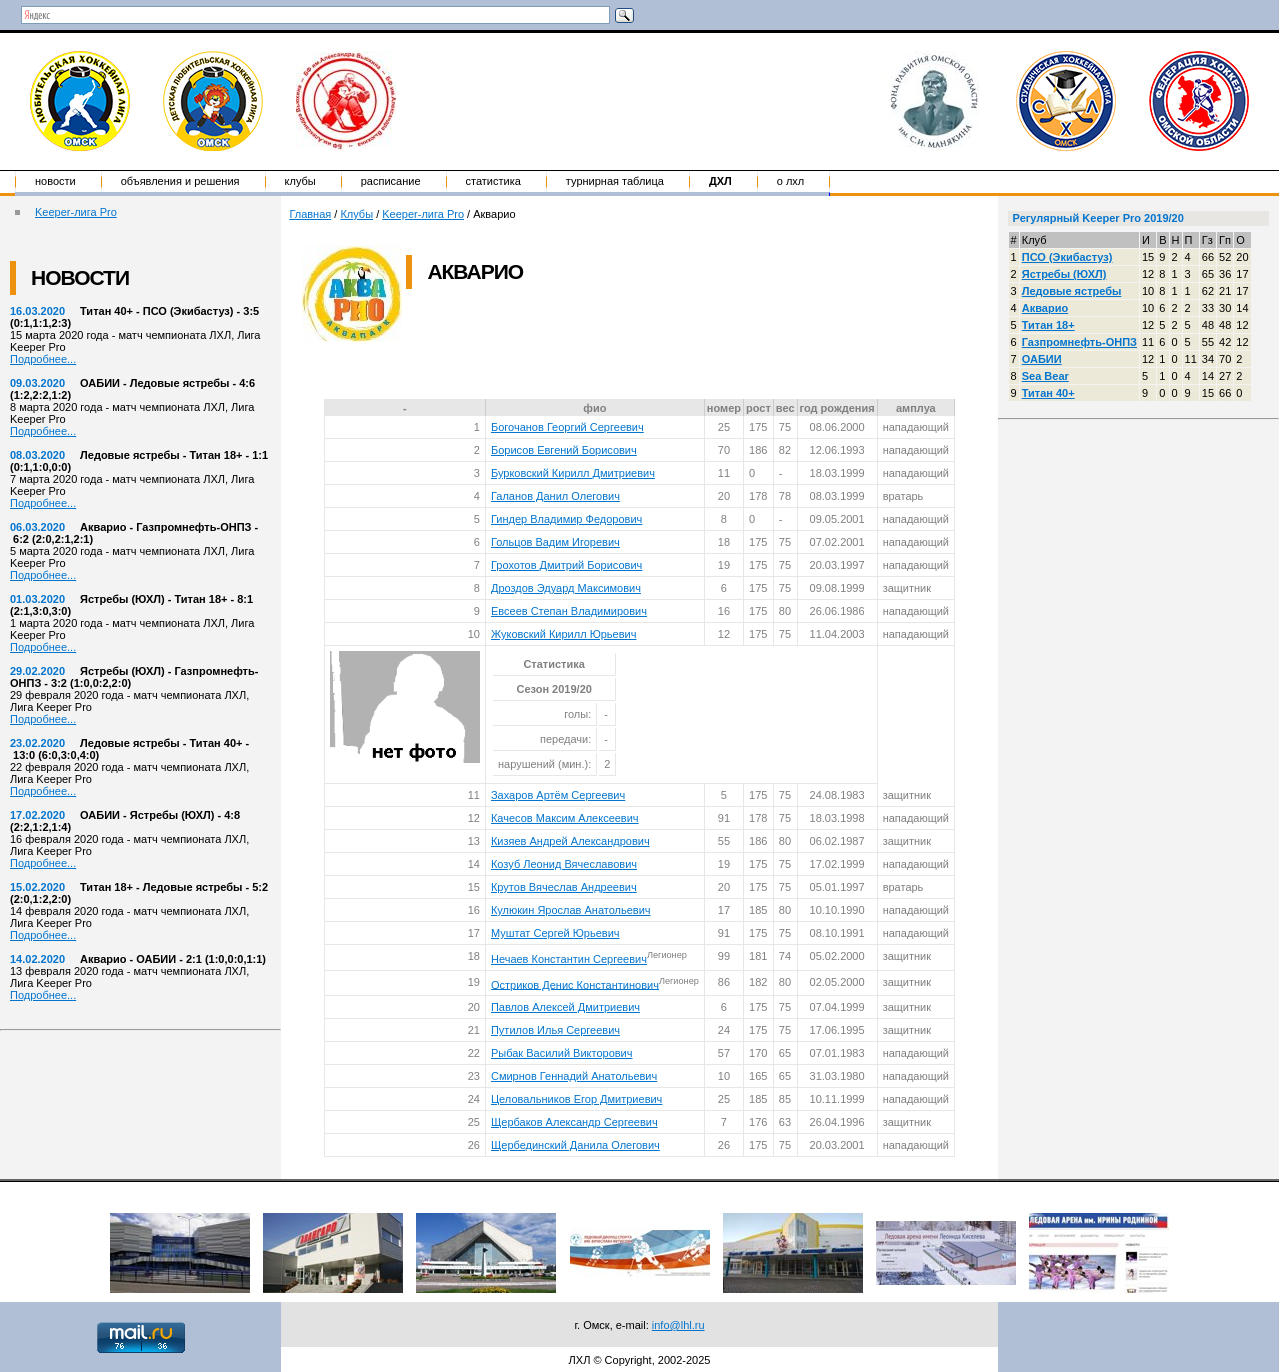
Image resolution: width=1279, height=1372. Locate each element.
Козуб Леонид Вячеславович (564, 864)
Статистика (493, 181)
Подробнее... (43, 359)
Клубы (300, 181)
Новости (55, 181)
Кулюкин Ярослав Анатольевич (571, 910)
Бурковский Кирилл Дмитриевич (573, 473)
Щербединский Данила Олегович (575, 1145)
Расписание (391, 181)
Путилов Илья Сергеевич (555, 1030)
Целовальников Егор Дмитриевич (576, 1099)
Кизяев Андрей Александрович (570, 841)
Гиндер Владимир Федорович (566, 519)
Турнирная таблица (615, 181)
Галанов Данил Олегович (555, 496)
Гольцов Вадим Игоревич (555, 542)
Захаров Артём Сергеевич (558, 795)
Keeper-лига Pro (76, 212)
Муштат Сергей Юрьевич (555, 933)
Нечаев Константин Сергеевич (569, 959)
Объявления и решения (180, 181)
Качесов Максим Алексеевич (565, 818)
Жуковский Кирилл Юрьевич (563, 634)
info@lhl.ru (678, 1325)
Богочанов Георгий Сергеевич (567, 427)
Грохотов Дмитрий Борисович (566, 565)
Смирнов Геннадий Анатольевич (574, 1076)
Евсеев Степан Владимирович (569, 611)
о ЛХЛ (791, 181)
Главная (310, 214)
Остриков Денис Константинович (575, 984)
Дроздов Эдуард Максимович (566, 588)
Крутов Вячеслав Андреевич (564, 887)
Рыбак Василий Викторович (562, 1053)
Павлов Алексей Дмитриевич (565, 1007)
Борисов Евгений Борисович (564, 450)
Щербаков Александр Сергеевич (574, 1122)
